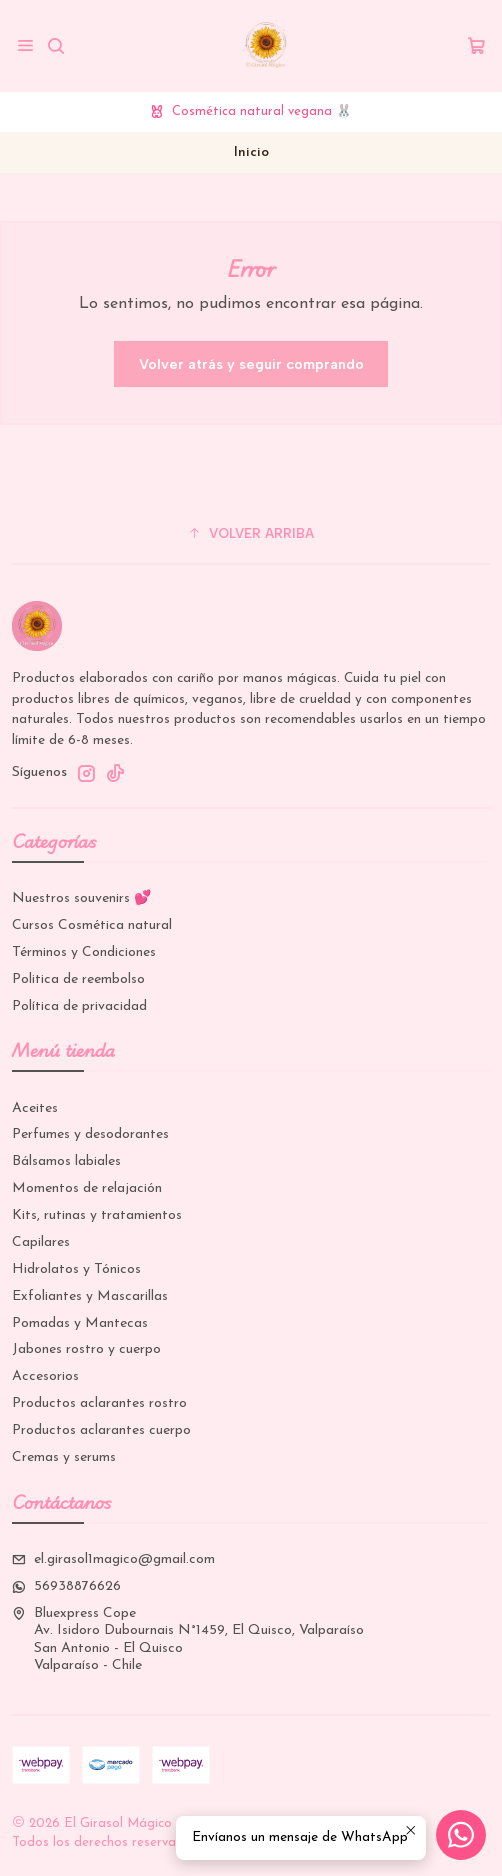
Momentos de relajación (87, 1188)
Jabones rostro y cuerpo (86, 1349)
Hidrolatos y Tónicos (76, 1269)
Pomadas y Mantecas (80, 1323)
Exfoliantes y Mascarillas (90, 1296)
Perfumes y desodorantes (90, 1134)
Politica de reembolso (78, 979)
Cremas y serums (64, 1457)
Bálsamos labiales (66, 1161)
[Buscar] (55, 45)
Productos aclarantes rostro (99, 1403)
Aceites (35, 1108)
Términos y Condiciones (84, 952)
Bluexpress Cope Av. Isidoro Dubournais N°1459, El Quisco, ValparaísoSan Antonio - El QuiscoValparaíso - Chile (188, 1640)
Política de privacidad (79, 1006)
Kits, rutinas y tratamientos (97, 1215)
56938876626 (66, 1586)
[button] (251, 533)
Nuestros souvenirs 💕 (81, 898)
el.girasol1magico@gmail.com (113, 1559)
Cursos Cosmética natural (92, 925)
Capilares (41, 1242)
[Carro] (476, 45)
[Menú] (25, 45)
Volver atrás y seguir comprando (251, 364)
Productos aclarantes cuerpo (101, 1430)
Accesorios (45, 1376)
